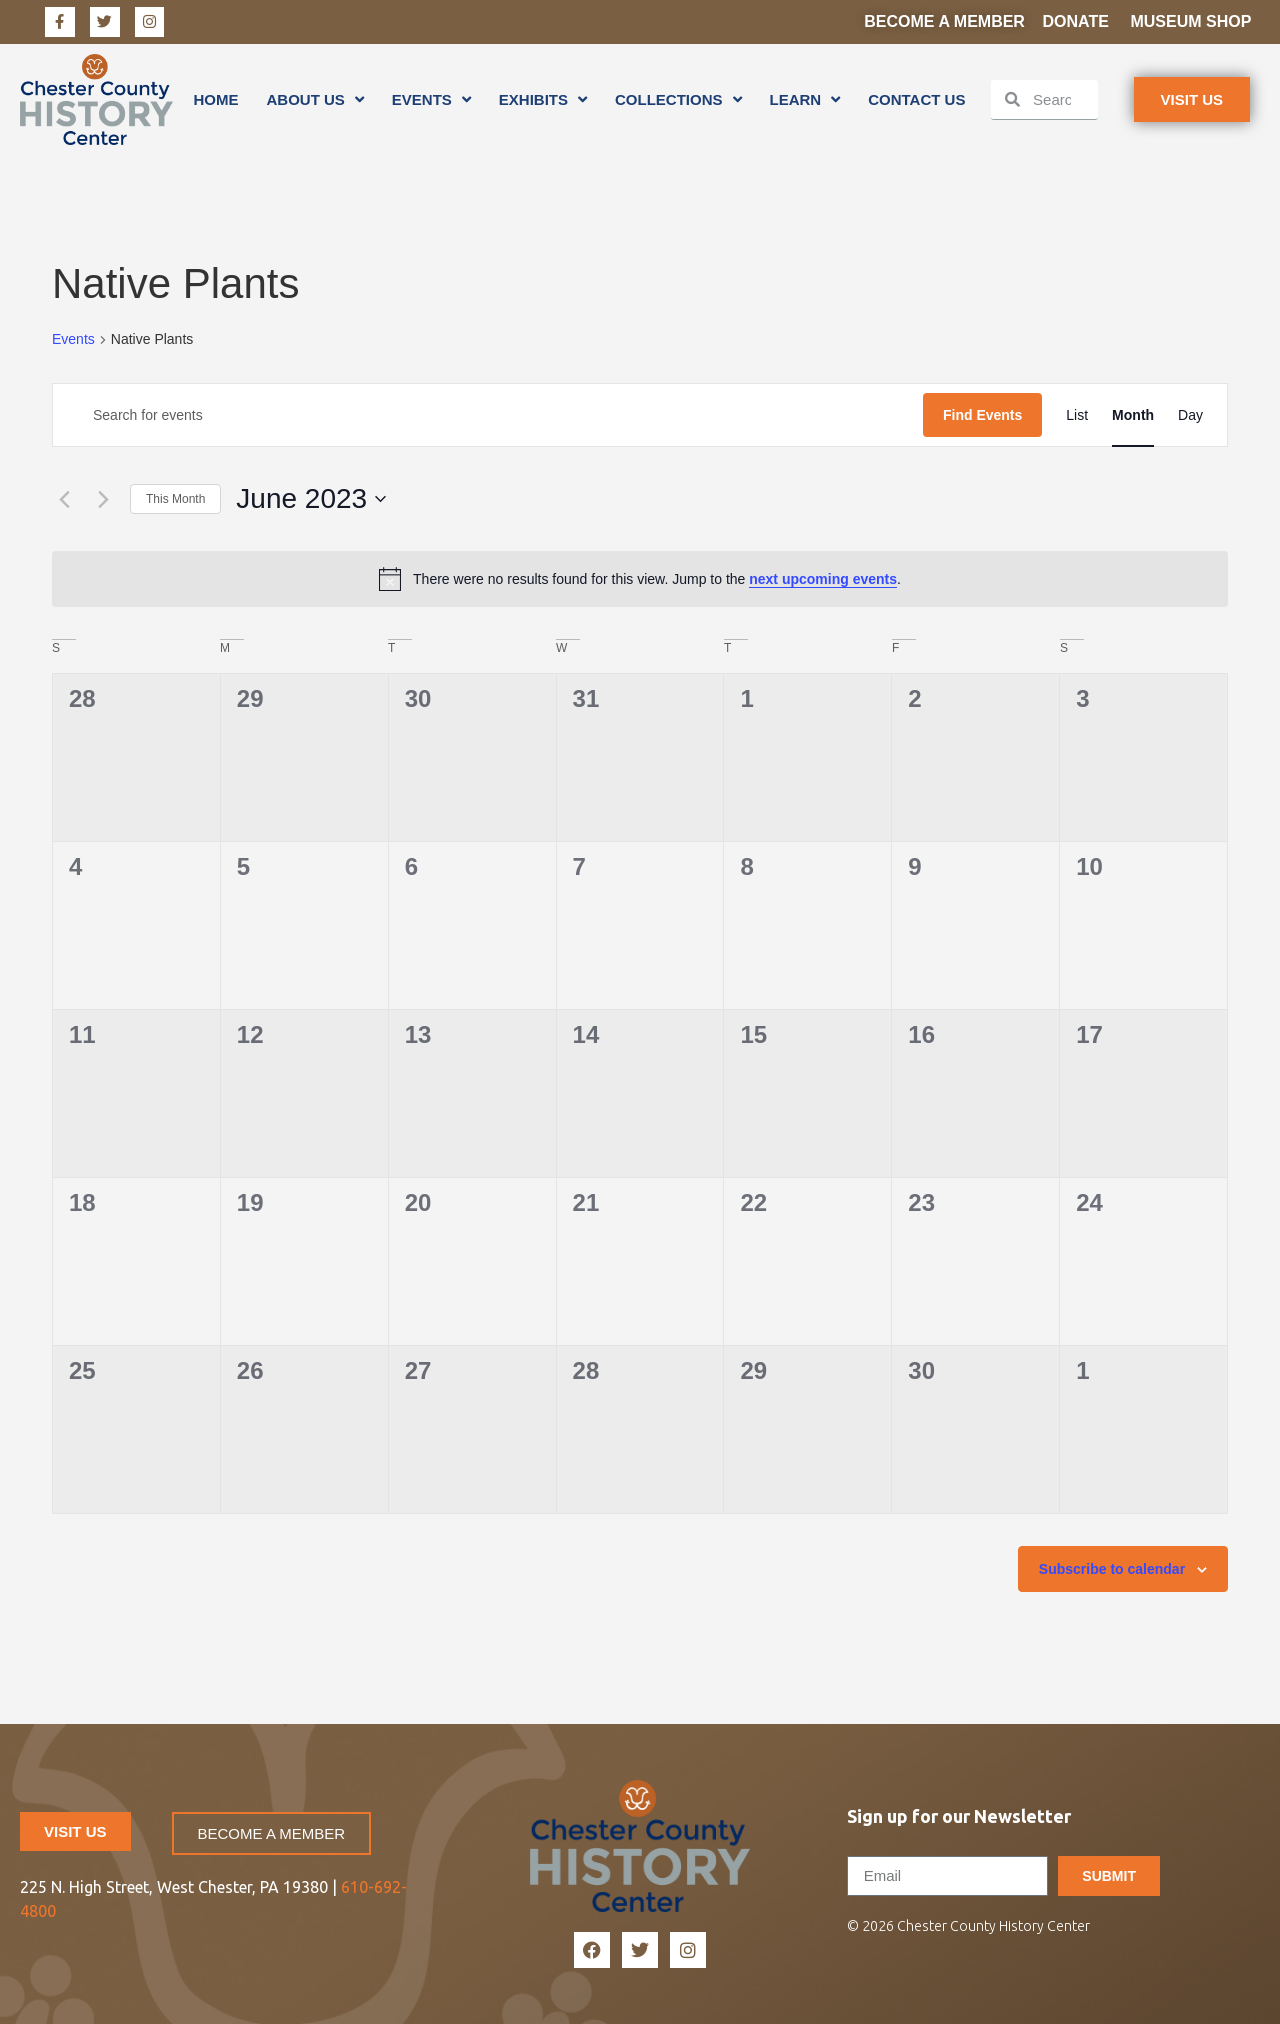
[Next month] (103, 499)
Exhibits (543, 100)
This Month (175, 499)
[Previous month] (64, 499)
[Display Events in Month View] (1133, 415)
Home (215, 99)
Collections (678, 100)
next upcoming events (823, 579)
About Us (314, 100)
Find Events (982, 415)
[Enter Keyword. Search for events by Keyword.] (488, 415)
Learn (805, 100)
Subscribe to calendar (1112, 1569)
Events (431, 100)
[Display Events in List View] (1077, 415)
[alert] (640, 579)
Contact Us (916, 99)
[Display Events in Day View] (1190, 415)
